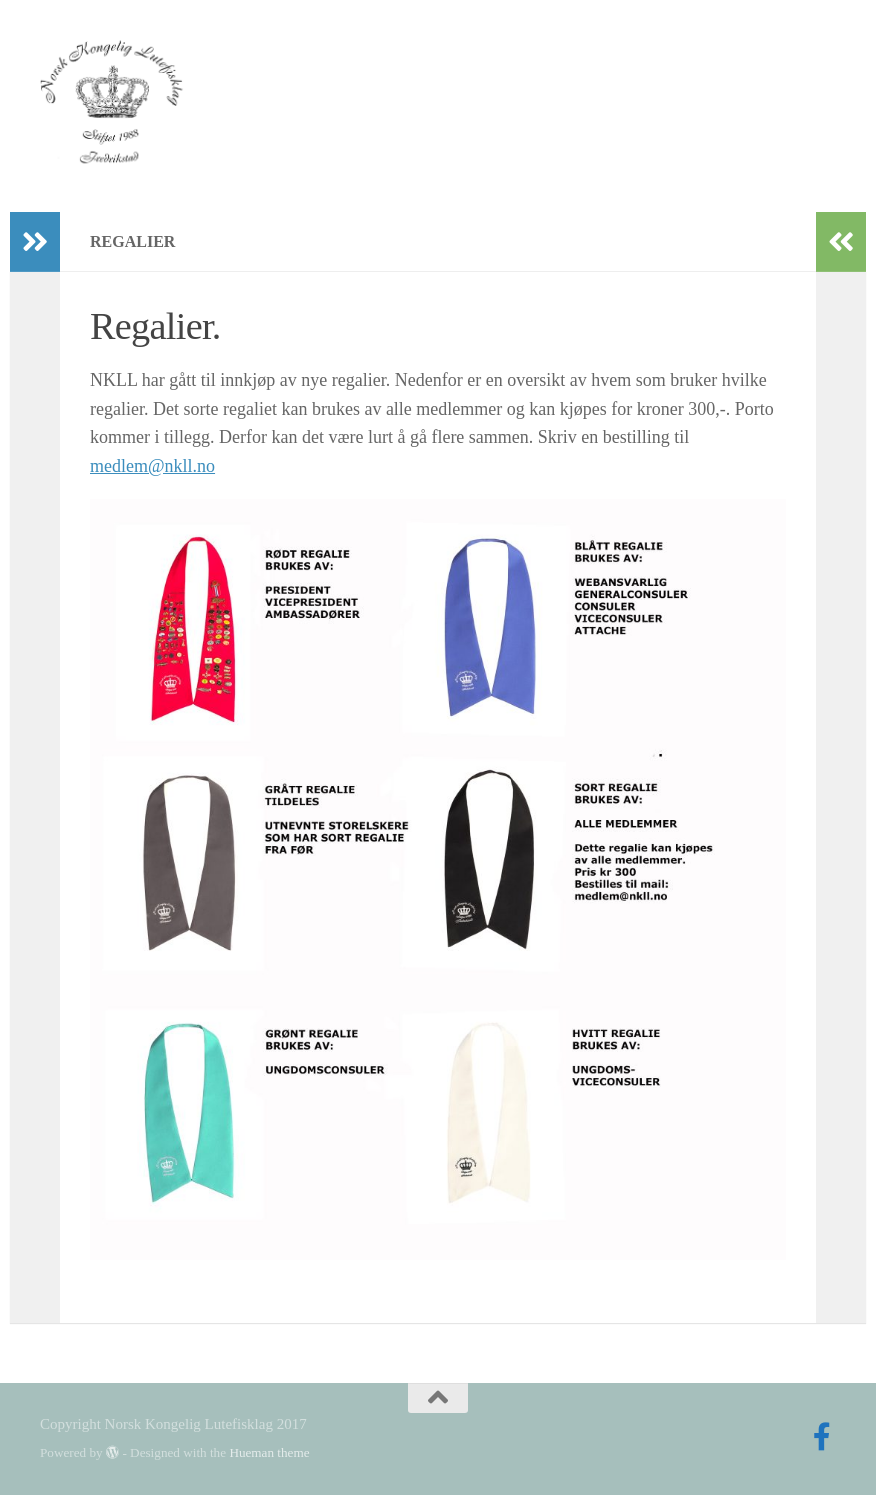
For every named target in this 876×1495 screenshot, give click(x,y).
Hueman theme (269, 1452)
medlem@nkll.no (152, 466)
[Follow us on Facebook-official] (822, 1437)
